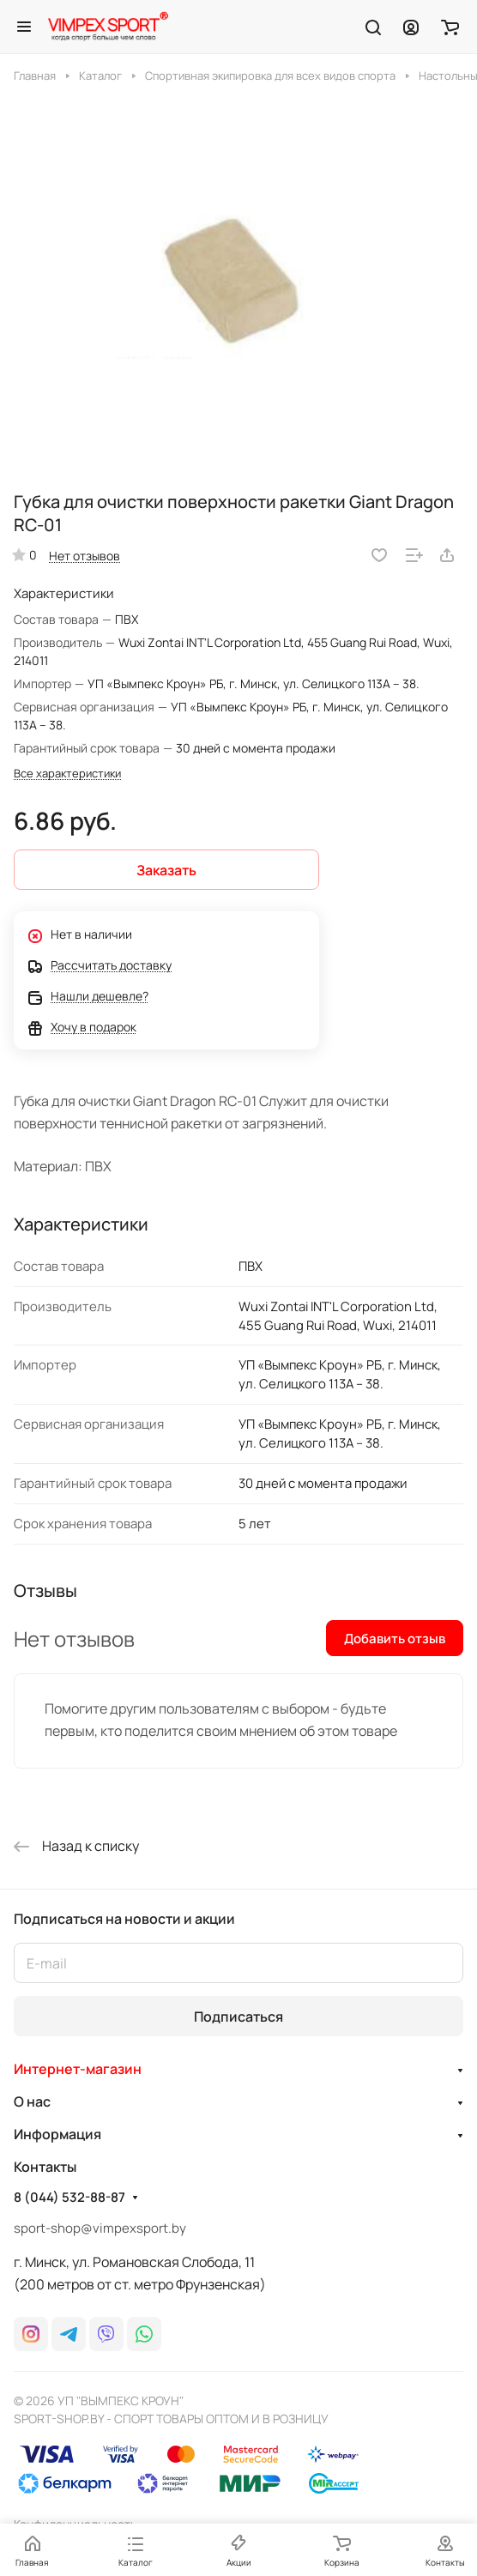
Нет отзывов (84, 555)
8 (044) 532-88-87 (69, 2197)
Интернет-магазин (78, 2068)
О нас (32, 2101)
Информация (57, 2134)
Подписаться (238, 2016)
